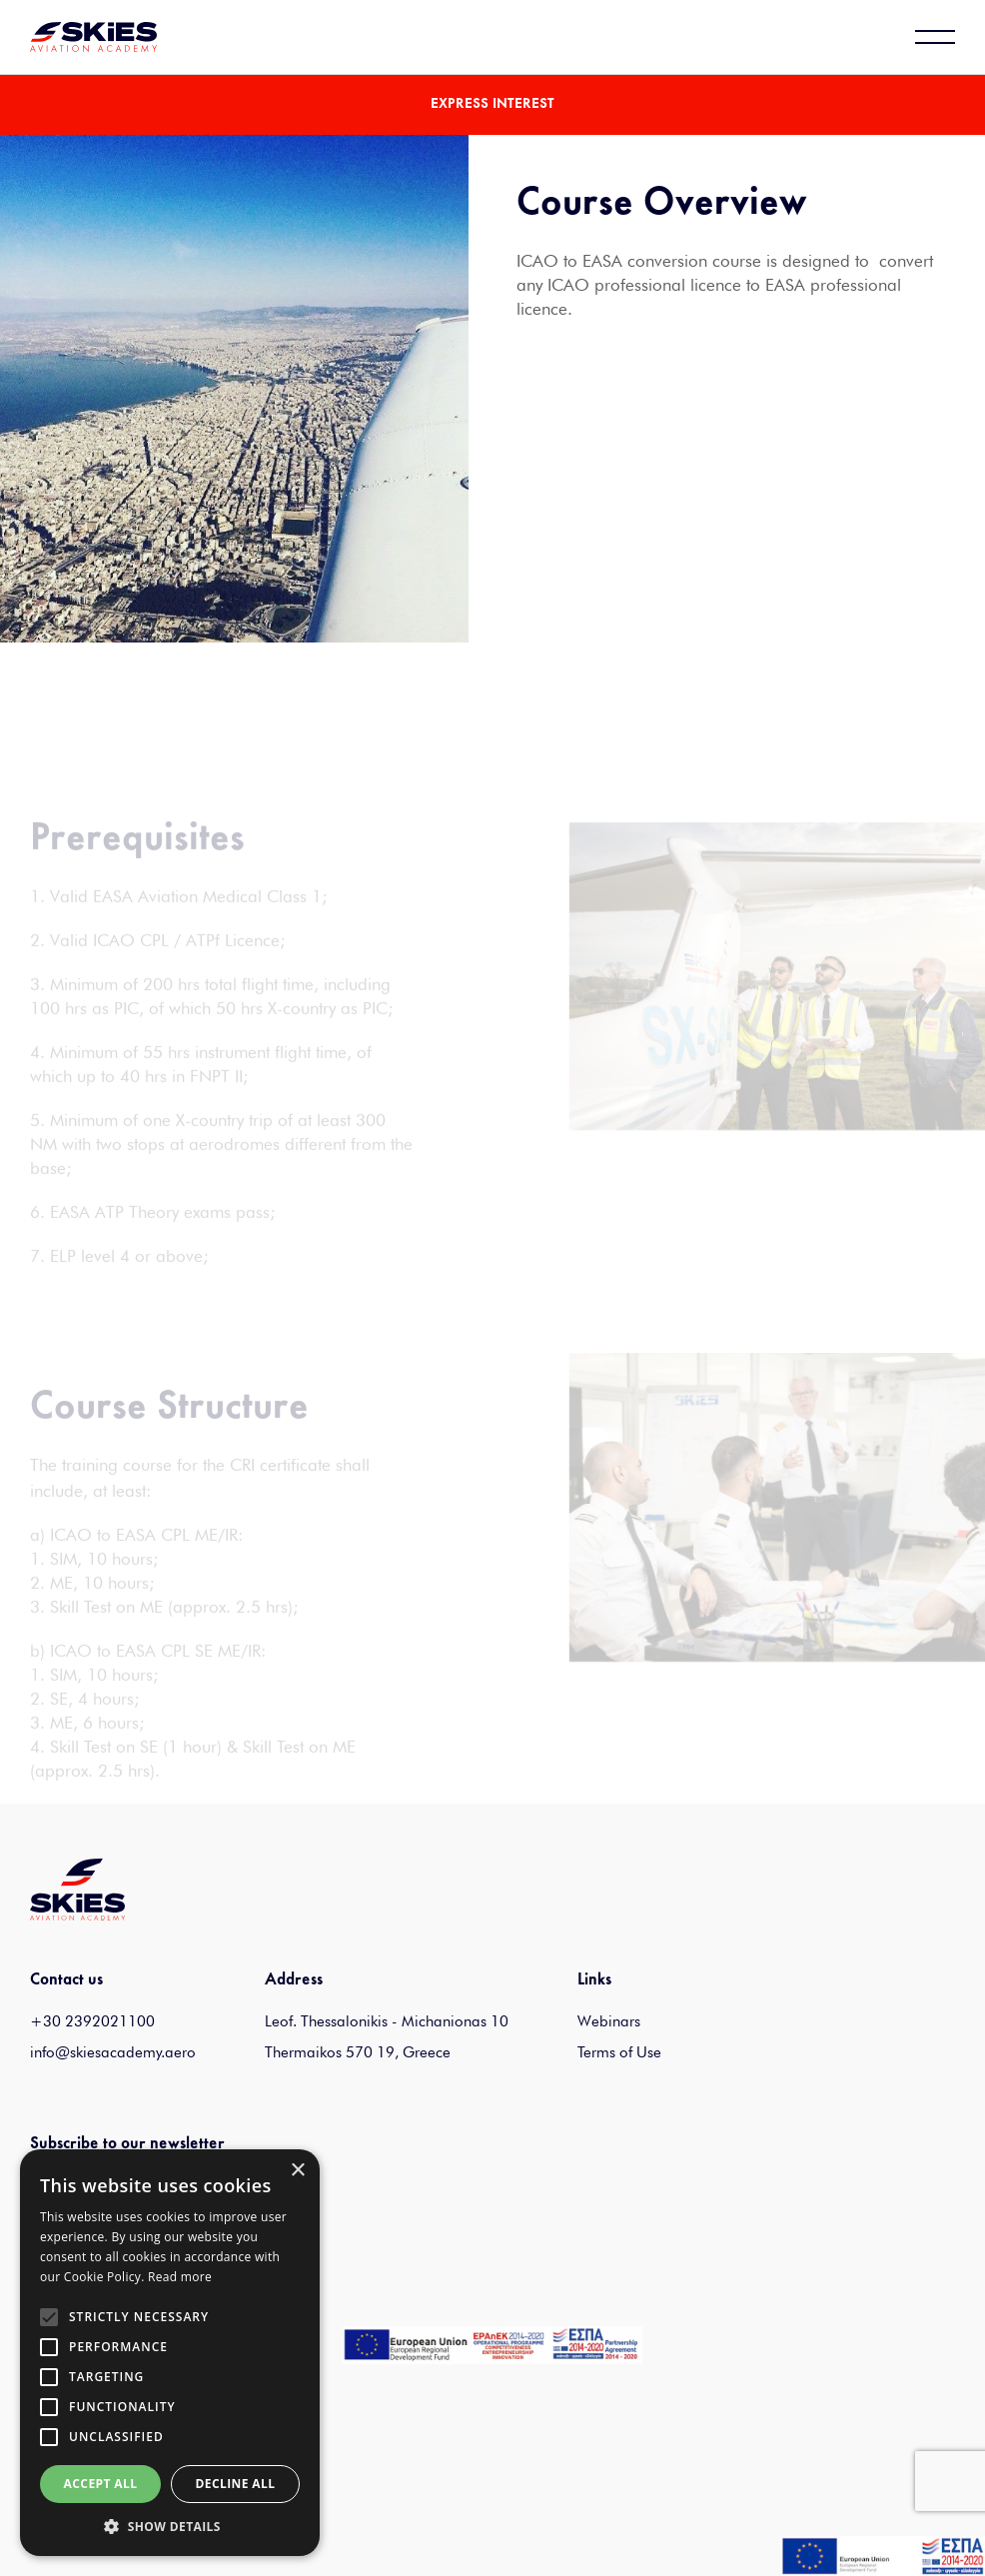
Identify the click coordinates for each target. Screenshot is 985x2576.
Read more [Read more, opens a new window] (180, 2276)
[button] (170, 2526)
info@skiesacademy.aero (113, 2052)
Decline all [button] (236, 2483)
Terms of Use (619, 2052)
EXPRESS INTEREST (492, 104)
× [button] (297, 2170)
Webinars (608, 2021)
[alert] (170, 2352)
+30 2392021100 (92, 2021)
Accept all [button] (101, 2483)
